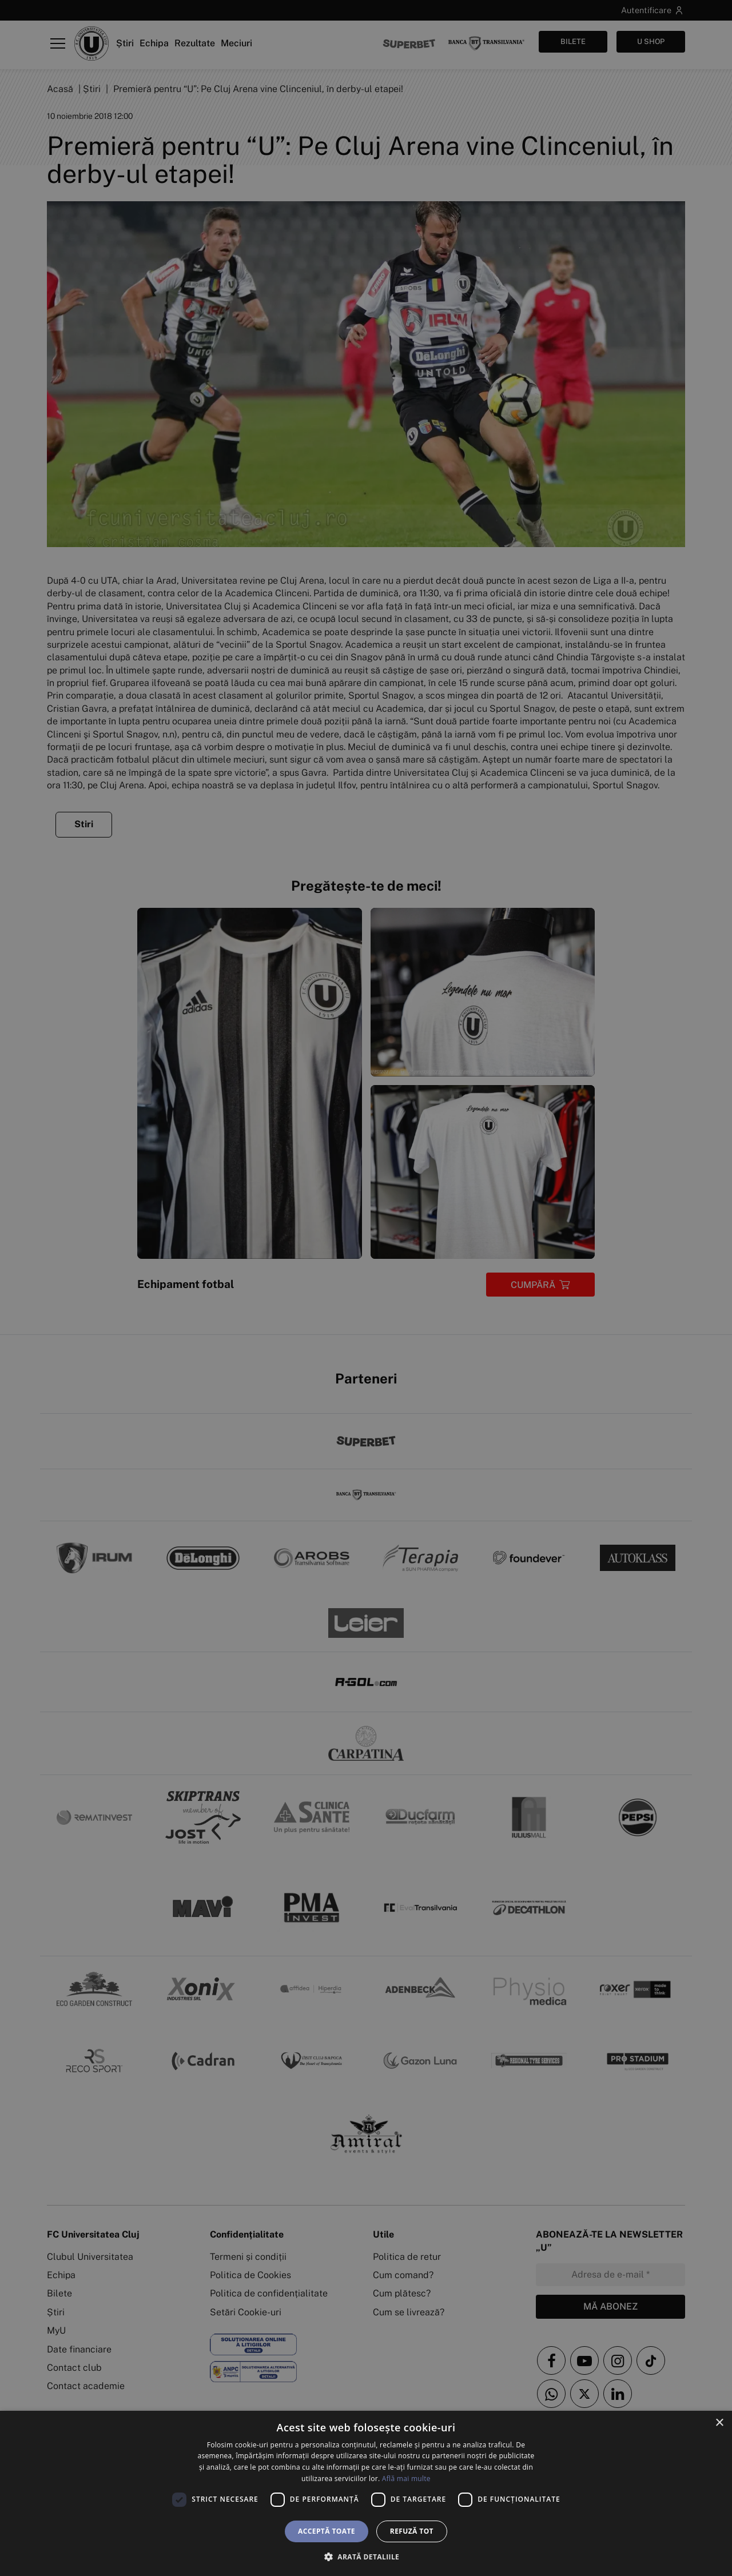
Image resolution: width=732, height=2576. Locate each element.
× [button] (719, 2423)
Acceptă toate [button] (326, 2531)
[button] (366, 2556)
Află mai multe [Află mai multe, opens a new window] (406, 2478)
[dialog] (366, 2493)
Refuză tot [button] (411, 2531)
